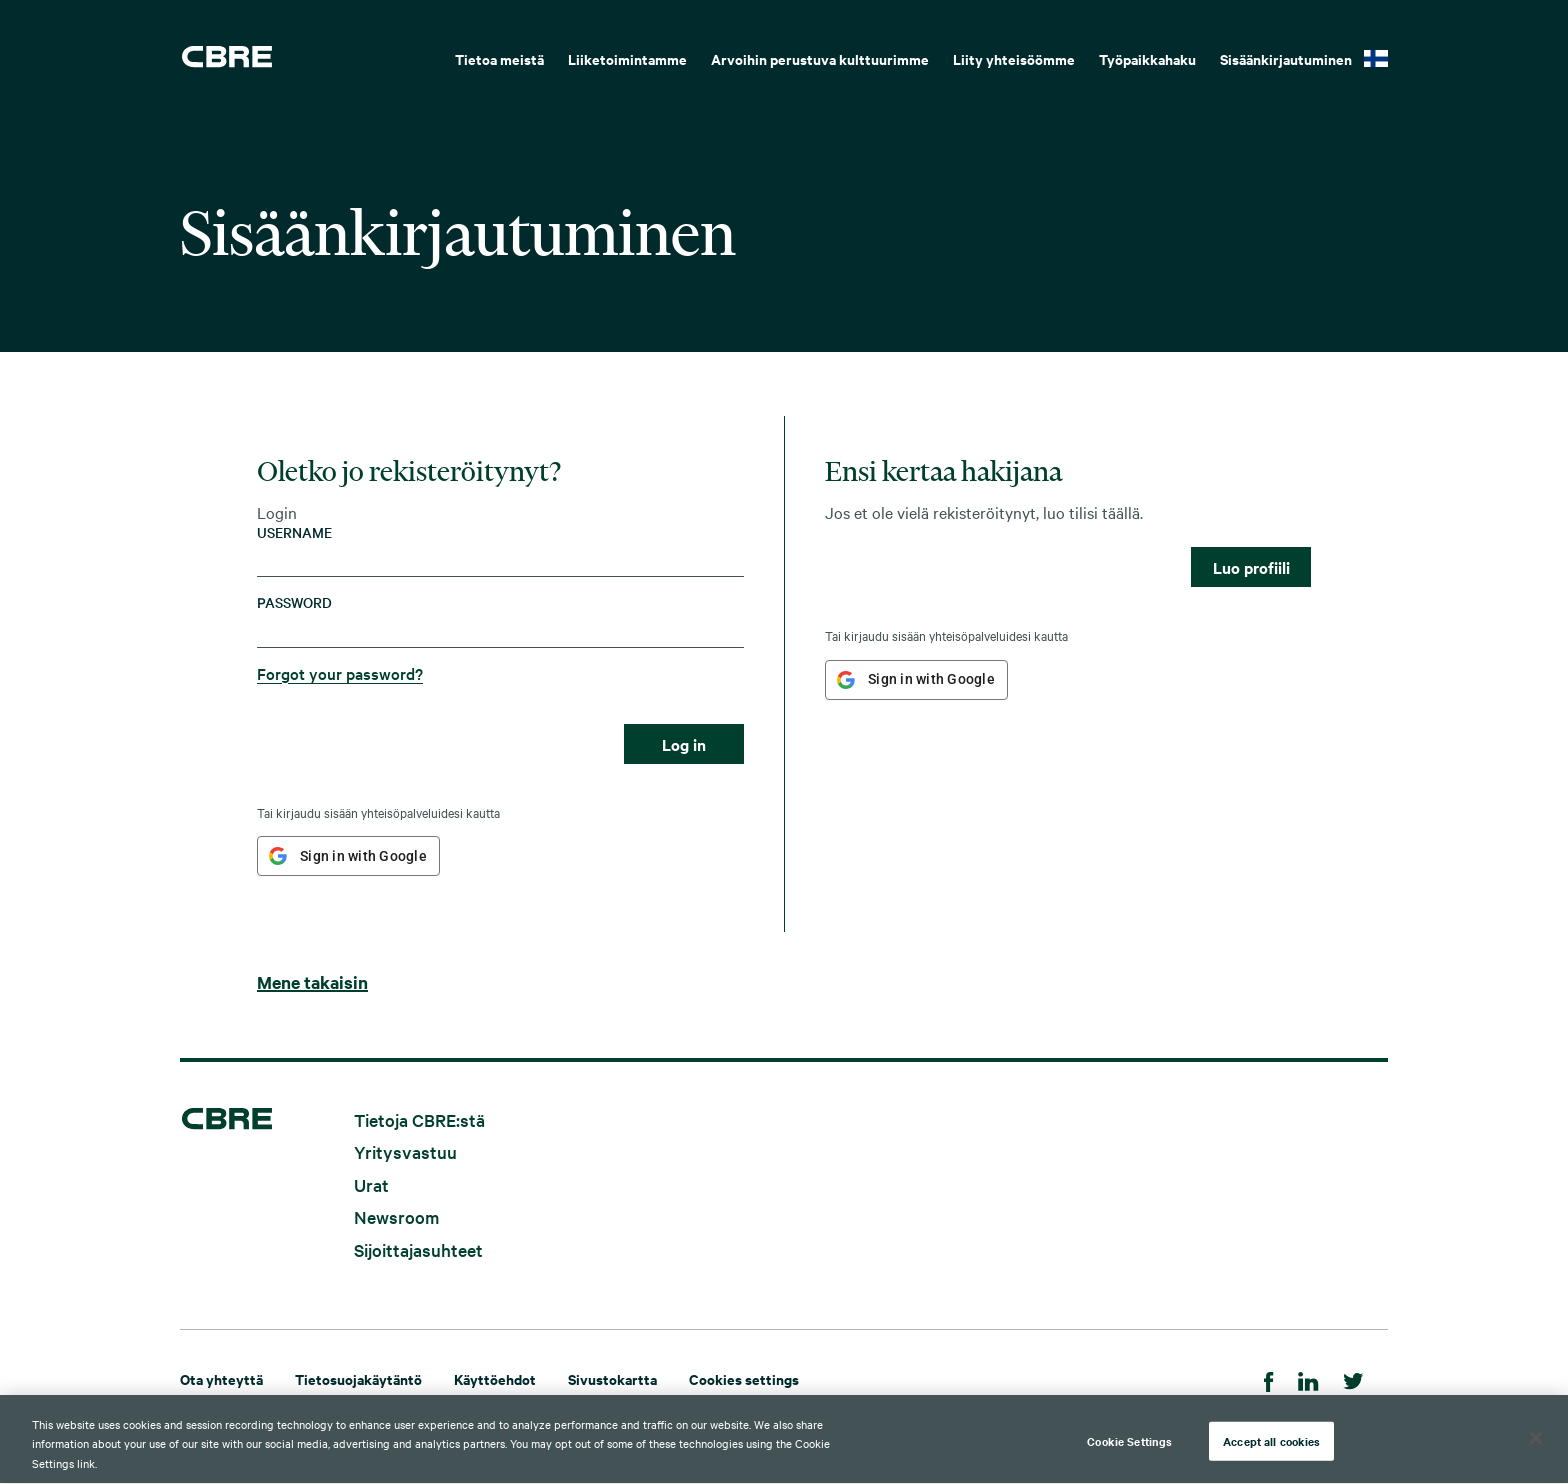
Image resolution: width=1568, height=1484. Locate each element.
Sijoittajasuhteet (418, 1249)
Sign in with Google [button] (363, 856)
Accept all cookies (1271, 1447)
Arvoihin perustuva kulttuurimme (820, 58)
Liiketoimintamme (627, 58)
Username (294, 532)
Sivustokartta (612, 1378)
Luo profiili (1251, 567)
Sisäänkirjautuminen (1286, 58)
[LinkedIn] (1308, 1378)
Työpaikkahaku (1147, 58)
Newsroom (396, 1216)
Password (294, 602)
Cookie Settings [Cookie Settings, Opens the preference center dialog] (1129, 1447)
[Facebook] (1269, 1378)
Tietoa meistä (499, 58)
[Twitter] (1353, 1378)
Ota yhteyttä (221, 1378)
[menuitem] (499, 57)
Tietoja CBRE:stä (419, 1118)
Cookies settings (744, 1378)
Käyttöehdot (495, 1378)
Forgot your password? (340, 673)
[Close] (1536, 1444)
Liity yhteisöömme (1014, 58)
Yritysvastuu (405, 1151)
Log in (684, 744)
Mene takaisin (312, 982)
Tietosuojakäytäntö (358, 1378)
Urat (371, 1183)
